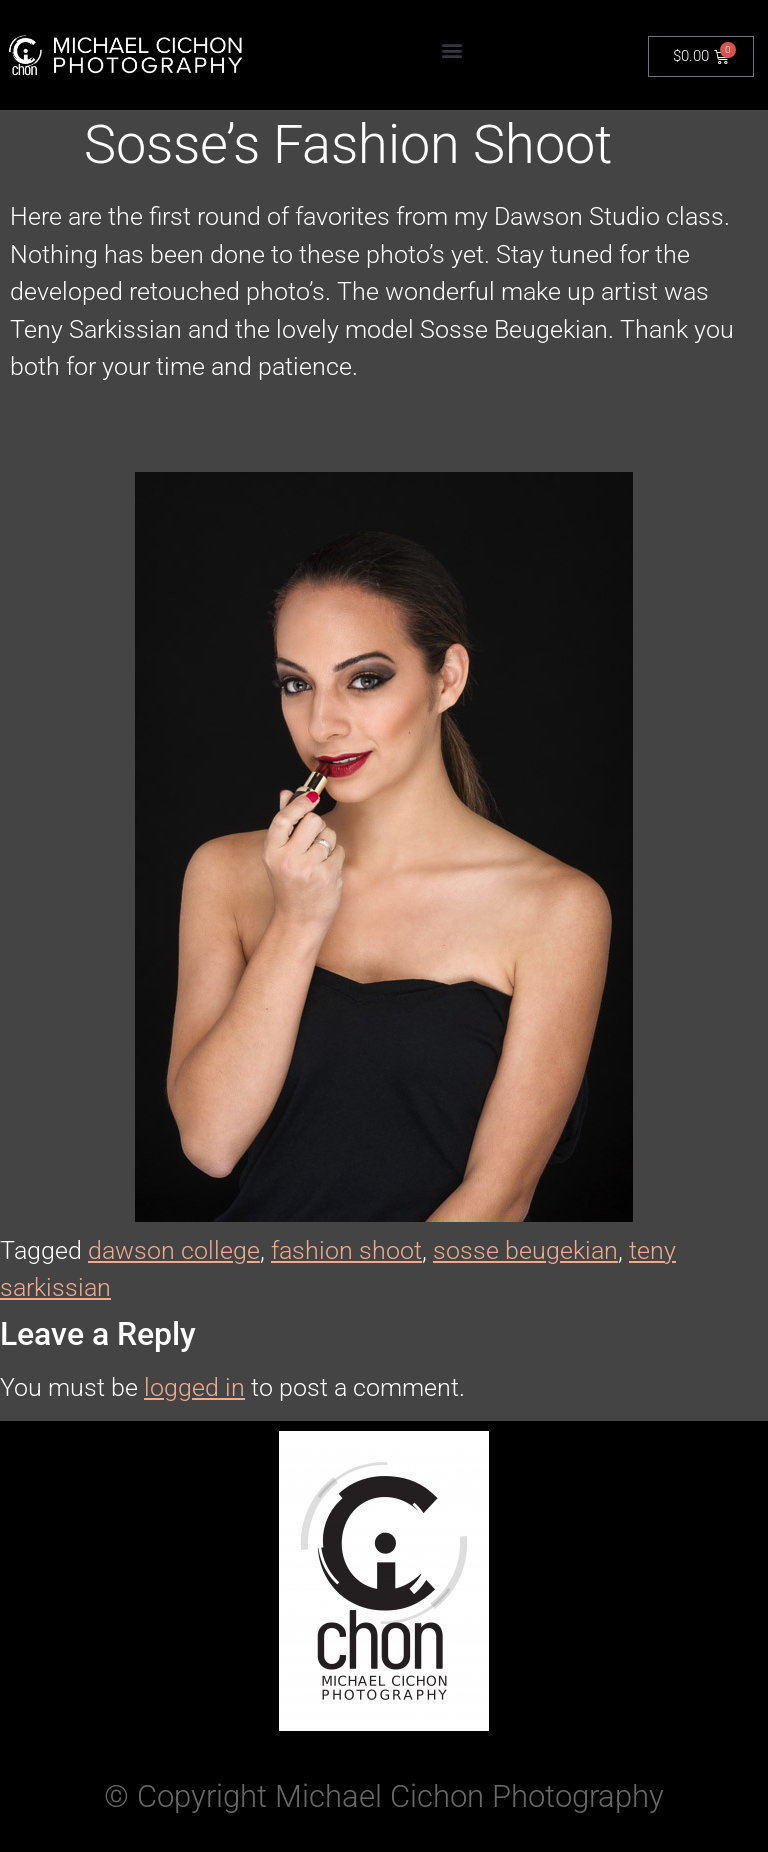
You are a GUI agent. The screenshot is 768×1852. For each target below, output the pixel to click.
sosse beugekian (525, 1250)
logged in (194, 1387)
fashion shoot (346, 1250)
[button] (452, 50)
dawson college (174, 1250)
